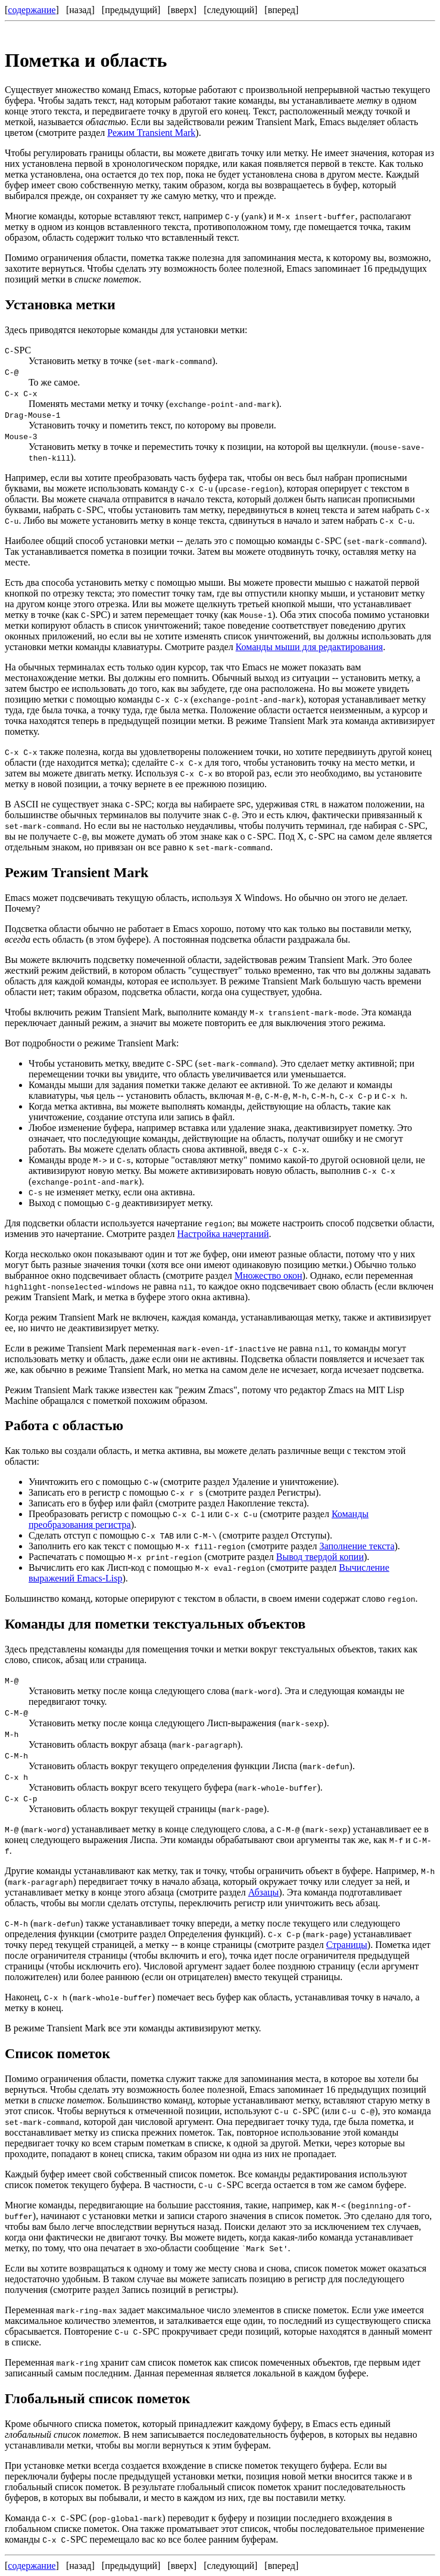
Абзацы (263, 1892)
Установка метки (60, 304)
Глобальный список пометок (97, 2398)
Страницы (346, 1945)
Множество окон (268, 1275)
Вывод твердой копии (320, 1557)
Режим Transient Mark (151, 133)
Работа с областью (64, 1425)
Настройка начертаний (223, 1234)
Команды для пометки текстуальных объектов (155, 1624)
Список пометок (57, 2053)
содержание (31, 10)
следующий (231, 10)
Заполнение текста (357, 1546)
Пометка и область (86, 60)
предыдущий (131, 10)
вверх (182, 10)
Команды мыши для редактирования (309, 647)
